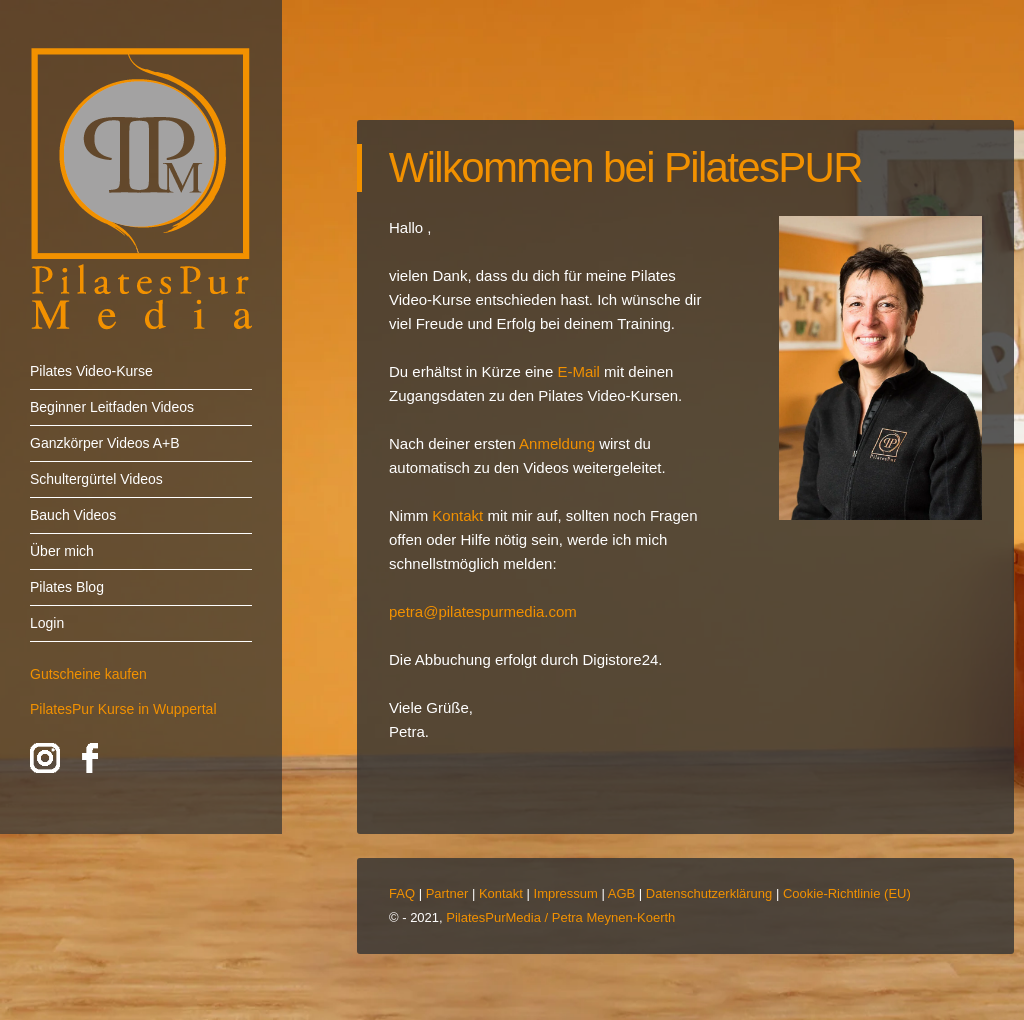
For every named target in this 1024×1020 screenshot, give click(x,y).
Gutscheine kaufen (88, 674)
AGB (621, 893)
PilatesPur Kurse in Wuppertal (123, 709)
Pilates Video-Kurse (91, 371)
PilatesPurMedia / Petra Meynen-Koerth (560, 917)
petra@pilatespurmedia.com (483, 611)
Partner (447, 893)
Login (47, 623)
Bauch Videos (73, 515)
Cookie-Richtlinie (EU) (847, 893)
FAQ (402, 893)
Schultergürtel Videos (96, 479)
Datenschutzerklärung (709, 893)
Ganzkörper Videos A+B (105, 443)
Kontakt (501, 893)
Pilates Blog (67, 587)
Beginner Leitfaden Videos (112, 407)
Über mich (62, 551)
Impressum (566, 893)
